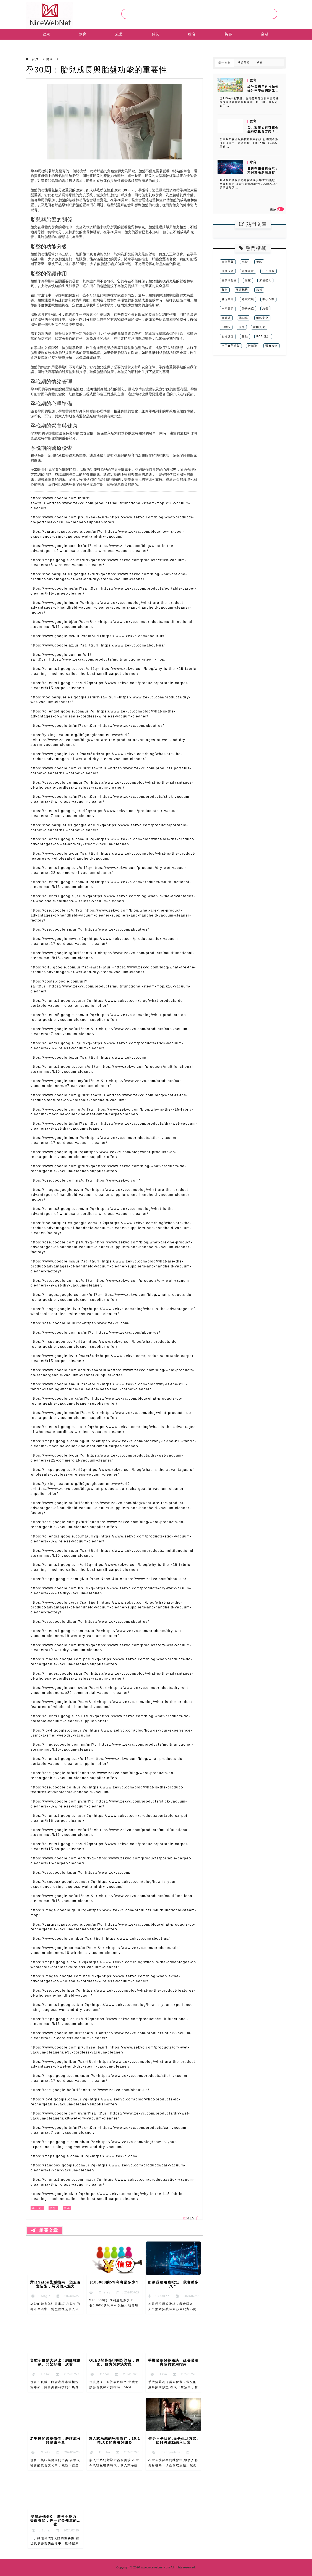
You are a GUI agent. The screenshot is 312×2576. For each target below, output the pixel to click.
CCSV (226, 327)
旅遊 (119, 34)
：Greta (41, 2452)
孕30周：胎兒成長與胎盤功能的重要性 (96, 69)
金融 (265, 34)
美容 (228, 34)
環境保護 (228, 271)
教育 (83, 34)
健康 (46, 34)
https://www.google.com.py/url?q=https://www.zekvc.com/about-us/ (95, 1332)
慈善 (265, 308)
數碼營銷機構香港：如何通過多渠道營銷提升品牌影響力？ (263, 172)
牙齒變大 (265, 280)
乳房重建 (228, 299)
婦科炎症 (248, 308)
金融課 (226, 317)
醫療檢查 (271, 345)
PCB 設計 (263, 336)
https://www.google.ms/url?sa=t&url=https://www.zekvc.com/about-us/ (98, 636)
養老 (225, 289)
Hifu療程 (268, 271)
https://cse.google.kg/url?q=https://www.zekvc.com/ (81, 1872)
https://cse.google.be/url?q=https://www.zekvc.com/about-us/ (90, 2090)
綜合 (192, 34)
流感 (242, 327)
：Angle (41, 2296)
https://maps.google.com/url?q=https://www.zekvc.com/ (84, 2156)
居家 (248, 280)
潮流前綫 (244, 62)
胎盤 (53, 2208)
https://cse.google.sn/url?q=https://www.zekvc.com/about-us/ (90, 929)
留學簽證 (248, 271)
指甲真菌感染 (231, 345)
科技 (155, 34)
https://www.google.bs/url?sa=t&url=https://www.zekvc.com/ (89, 1057)
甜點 (245, 336)
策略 (259, 261)
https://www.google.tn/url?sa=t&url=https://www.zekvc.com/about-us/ (97, 725)
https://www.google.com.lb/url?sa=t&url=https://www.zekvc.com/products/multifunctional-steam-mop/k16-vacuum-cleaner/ (111, 503)
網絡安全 (262, 317)
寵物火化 (259, 327)
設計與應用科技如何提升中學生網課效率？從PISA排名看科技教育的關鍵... (264, 92)
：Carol (100, 2374)
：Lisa (159, 2374)
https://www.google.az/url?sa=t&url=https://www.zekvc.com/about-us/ (98, 645)
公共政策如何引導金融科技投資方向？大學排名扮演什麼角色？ (263, 133)
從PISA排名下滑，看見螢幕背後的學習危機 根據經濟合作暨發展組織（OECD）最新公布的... (249, 102)
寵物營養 (228, 261)
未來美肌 (228, 308)
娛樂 (260, 62)
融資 (245, 261)
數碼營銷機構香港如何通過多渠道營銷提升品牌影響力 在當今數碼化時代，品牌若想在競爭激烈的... (249, 184)
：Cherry (100, 2292)
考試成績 (248, 299)
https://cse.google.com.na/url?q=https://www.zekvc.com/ (85, 1180)
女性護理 (228, 336)
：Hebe (41, 2374)
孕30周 (37, 2208)
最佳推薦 (224, 62)
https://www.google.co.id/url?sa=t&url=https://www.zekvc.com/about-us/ (100, 1938)
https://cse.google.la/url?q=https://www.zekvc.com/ (80, 1323)
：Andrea (159, 2296)
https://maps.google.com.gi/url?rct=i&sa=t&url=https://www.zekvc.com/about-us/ (108, 1579)
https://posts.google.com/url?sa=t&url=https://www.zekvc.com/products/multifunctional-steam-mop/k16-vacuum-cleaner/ (111, 986)
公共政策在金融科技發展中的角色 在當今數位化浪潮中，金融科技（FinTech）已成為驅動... (249, 143)
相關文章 (44, 2230)
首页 (35, 59)
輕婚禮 (252, 345)
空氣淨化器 (229, 280)
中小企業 (268, 299)
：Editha (100, 2452)
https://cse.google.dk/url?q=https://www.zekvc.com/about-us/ (90, 1621)
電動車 (243, 317)
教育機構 (242, 289)
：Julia (41, 2530)
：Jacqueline (166, 2452)
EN (46, 45)
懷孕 (67, 2208)
